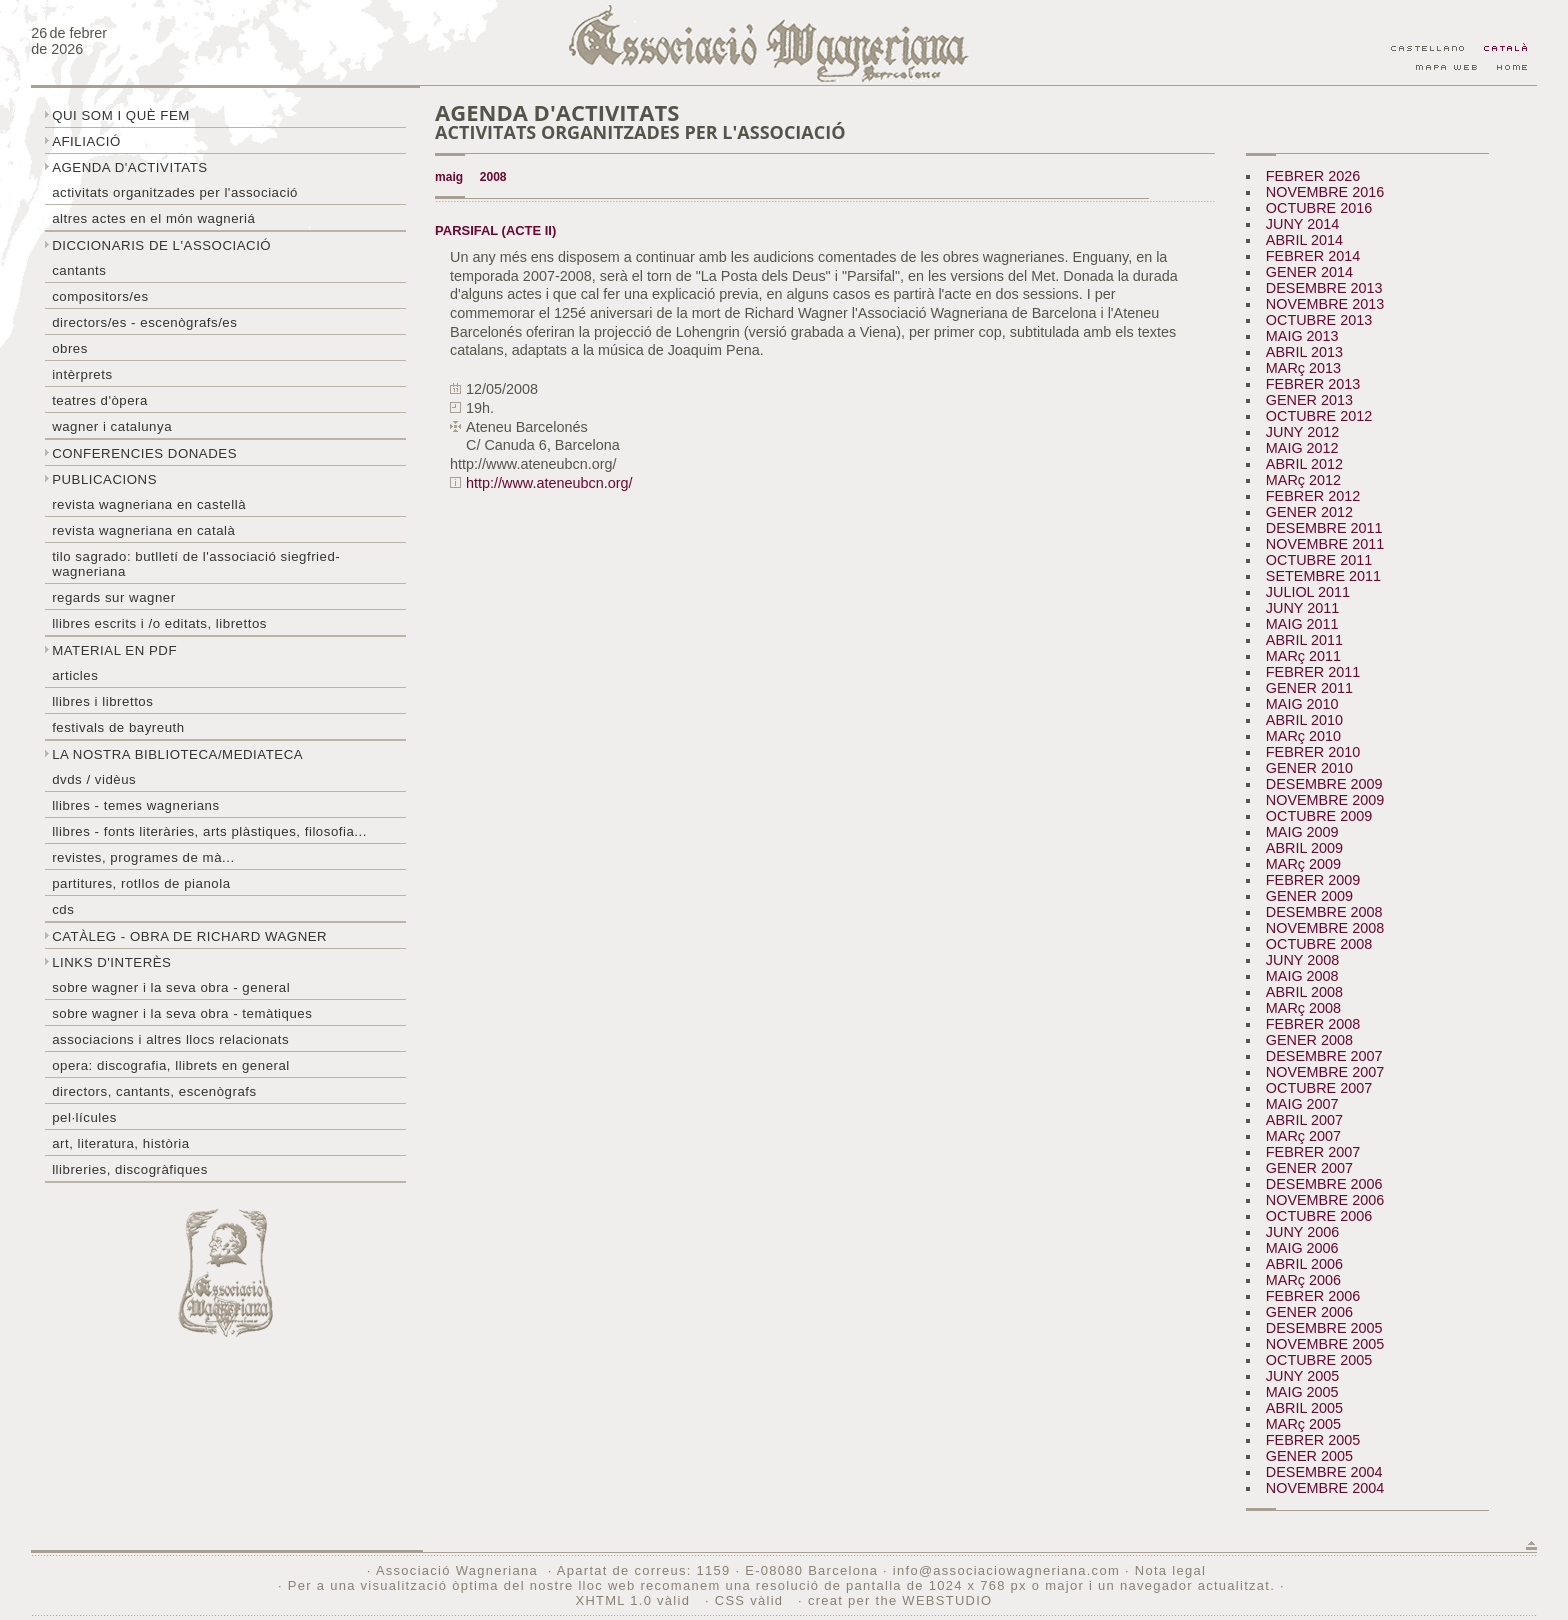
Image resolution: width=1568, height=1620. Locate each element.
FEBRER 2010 (1313, 752)
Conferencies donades (144, 453)
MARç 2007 (1303, 1136)
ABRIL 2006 (1304, 1264)
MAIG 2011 (1302, 624)
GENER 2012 (1309, 512)
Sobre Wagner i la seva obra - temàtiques (182, 1013)
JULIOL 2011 (1308, 592)
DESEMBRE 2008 (1324, 912)
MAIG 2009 (1302, 832)
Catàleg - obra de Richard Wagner (189, 936)
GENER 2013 (1309, 400)
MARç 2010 (1303, 736)
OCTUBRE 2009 (1319, 816)
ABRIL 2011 (1304, 640)
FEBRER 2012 (1313, 496)
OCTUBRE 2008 (1319, 944)
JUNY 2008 (1302, 960)
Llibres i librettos (102, 701)
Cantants (79, 270)
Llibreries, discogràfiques (130, 1169)
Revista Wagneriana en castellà (149, 504)
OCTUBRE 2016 (1319, 208)
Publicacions (104, 479)
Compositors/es (100, 296)
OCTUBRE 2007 (1319, 1088)
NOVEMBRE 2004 (1325, 1488)
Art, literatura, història (121, 1143)
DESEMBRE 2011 (1324, 528)
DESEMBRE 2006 (1324, 1184)
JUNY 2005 (1302, 1376)
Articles (75, 675)
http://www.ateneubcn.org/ (549, 483)
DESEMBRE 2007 (1324, 1056)
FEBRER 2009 (1313, 880)
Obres (70, 348)
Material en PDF (114, 650)
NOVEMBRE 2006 (1325, 1200)
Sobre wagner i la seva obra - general (171, 987)
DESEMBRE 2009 (1324, 784)
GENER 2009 (1309, 896)
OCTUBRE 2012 (1319, 416)
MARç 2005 (1303, 1424)
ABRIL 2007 (1304, 1120)
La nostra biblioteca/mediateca (177, 754)
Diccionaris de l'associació (161, 245)
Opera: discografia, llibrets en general (171, 1065)
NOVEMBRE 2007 (1325, 1072)
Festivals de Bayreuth (118, 727)
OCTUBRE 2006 (1319, 1216)
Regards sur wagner (114, 597)
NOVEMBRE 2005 (1325, 1344)
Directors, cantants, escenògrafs (154, 1091)
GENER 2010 (1309, 768)
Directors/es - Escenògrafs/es (144, 322)
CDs (63, 909)
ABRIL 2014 (1304, 240)
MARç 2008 (1303, 1008)
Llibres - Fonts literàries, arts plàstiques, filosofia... (209, 831)
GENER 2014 (1309, 272)
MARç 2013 (1303, 368)
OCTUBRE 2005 (1319, 1360)
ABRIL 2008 (1304, 992)
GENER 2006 (1309, 1312)
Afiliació (86, 141)
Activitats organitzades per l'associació (175, 192)
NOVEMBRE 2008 (1325, 928)
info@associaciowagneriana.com (1006, 1570)
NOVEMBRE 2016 (1325, 192)
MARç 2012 (1303, 480)
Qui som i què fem (121, 115)
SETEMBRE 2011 (1323, 576)
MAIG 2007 (1302, 1104)
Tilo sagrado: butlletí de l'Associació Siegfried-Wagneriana (196, 564)
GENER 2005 (1309, 1456)
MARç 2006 (1303, 1280)
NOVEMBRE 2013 (1325, 304)
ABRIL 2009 (1304, 848)
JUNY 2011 (1302, 608)
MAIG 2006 (1302, 1248)
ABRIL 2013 (1304, 352)
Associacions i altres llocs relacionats (170, 1039)
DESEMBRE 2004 (1324, 1472)
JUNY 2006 (1302, 1232)
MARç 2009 (1303, 864)
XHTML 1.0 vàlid (635, 1600)
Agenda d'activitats (130, 167)
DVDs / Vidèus (94, 779)
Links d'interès (111, 962)
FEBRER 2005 (1313, 1440)
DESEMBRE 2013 (1324, 288)
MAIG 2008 (1302, 976)
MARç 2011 (1303, 656)
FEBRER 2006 (1313, 1296)
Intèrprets (82, 374)
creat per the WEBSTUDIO (900, 1600)
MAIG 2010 (1302, 704)
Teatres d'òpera (100, 400)
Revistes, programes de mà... (143, 857)
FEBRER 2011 (1313, 672)
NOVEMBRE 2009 (1325, 800)
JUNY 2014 (1302, 224)
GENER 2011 (1309, 688)
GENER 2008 (1309, 1040)
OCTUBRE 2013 (1319, 320)
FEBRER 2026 (1313, 176)
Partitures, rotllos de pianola (141, 883)
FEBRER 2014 (1313, 256)
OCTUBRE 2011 (1319, 560)
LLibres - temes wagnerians (136, 805)
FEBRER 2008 (1313, 1024)
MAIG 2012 (1302, 448)
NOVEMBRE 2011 (1325, 544)
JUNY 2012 (1302, 432)
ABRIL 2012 (1304, 464)
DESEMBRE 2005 (1324, 1328)
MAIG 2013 (1302, 336)
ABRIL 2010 (1304, 720)
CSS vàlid (751, 1600)
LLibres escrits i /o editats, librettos (159, 623)
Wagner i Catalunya (112, 426)
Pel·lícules (84, 1117)
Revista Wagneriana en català (143, 530)
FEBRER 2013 (1313, 384)
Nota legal (1170, 1570)
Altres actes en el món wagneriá (153, 218)
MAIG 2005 (1302, 1392)
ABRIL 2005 (1304, 1408)
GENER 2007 (1309, 1168)
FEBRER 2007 (1313, 1152)
